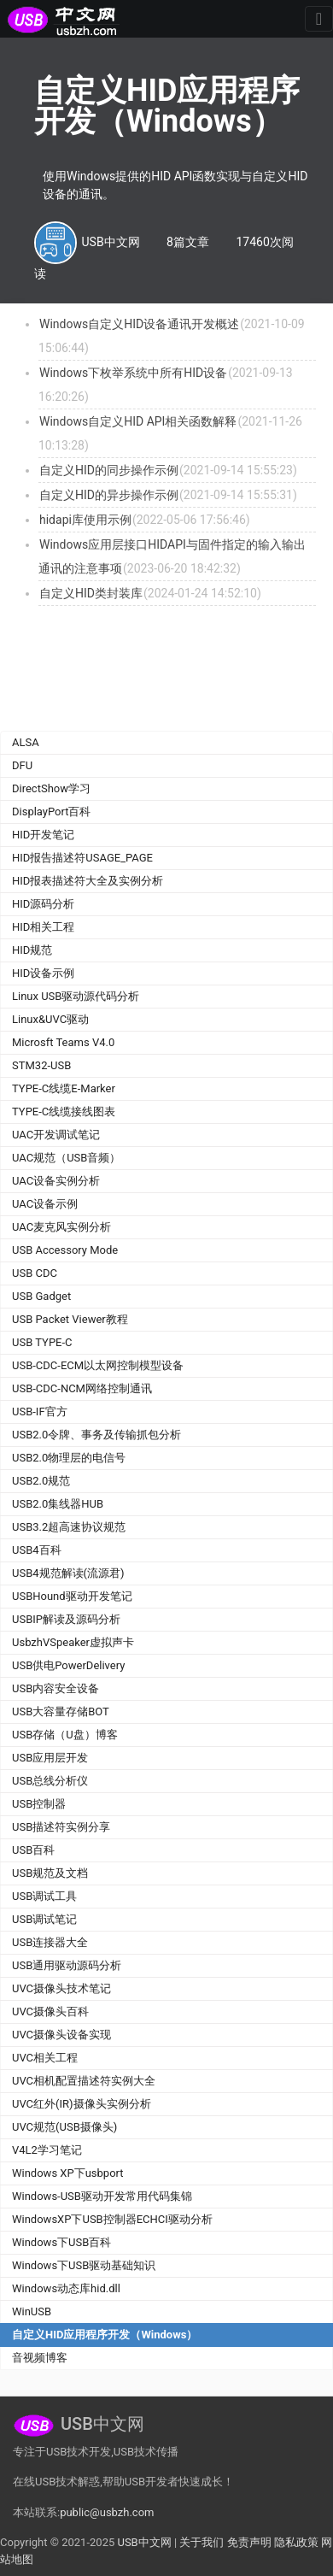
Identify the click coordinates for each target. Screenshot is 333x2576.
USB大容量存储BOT (60, 1711)
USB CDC (34, 1273)
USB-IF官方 (39, 1411)
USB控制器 (39, 1803)
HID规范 (32, 950)
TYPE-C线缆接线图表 (63, 1111)
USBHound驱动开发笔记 (72, 1596)
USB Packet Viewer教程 (70, 1319)
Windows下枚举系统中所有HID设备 (133, 372)
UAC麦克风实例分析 (61, 1226)
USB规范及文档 (50, 1873)
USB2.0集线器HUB (57, 1503)
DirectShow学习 (51, 788)
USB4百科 (36, 1550)
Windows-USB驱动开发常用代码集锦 (102, 2196)
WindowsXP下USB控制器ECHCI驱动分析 (112, 2219)
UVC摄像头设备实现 (61, 2034)
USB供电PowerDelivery (68, 1665)
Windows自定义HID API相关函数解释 (138, 421)
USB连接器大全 (50, 1942)
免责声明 (249, 2542)
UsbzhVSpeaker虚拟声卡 (73, 1642)
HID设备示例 (43, 973)
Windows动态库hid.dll (66, 2288)
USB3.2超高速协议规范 (69, 1526)
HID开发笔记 (43, 834)
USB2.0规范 (41, 1480)
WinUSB (31, 2311)
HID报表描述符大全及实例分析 (87, 880)
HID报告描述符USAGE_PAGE (82, 857)
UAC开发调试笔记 (56, 1134)
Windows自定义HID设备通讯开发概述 (139, 324)
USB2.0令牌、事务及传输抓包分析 (96, 1434)
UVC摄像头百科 (50, 2011)
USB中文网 (144, 2542)
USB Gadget (41, 1296)
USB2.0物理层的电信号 (69, 1457)
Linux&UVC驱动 (50, 1019)
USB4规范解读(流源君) (68, 1573)
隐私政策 (296, 2542)
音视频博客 (39, 2357)
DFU (22, 765)
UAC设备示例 (45, 1203)
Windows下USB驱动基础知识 (83, 2265)
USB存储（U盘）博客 (65, 1734)
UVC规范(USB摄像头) (64, 2126)
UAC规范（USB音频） (66, 1157)
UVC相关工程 (45, 2057)
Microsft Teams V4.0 (63, 1042)
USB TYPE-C (42, 1342)
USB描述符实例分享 (61, 1826)
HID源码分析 (43, 903)
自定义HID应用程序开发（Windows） (104, 2334)
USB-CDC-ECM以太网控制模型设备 (98, 1365)
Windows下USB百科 (61, 2242)
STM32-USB (41, 1065)
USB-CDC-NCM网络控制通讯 (82, 1388)
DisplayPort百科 (51, 811)
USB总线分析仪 (50, 1780)
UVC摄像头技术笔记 (61, 1988)
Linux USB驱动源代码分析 (75, 996)
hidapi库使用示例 (85, 519)
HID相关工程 (43, 926)
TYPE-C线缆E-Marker (63, 1088)
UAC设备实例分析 (56, 1180)
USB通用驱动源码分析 (66, 1965)
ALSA (25, 742)
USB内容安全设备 (55, 1688)
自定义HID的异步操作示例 (108, 495)
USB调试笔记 (44, 1919)
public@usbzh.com (107, 2512)
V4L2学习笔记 (47, 2150)
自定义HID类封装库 (91, 593)
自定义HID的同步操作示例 (108, 470)
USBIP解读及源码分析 (66, 1619)
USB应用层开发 (50, 1757)
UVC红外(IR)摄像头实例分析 (81, 2103)
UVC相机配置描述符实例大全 (83, 2080)
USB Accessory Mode (65, 1250)
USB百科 (33, 1850)
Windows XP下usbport (68, 2173)
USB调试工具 (44, 1896)
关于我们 (201, 2542)
